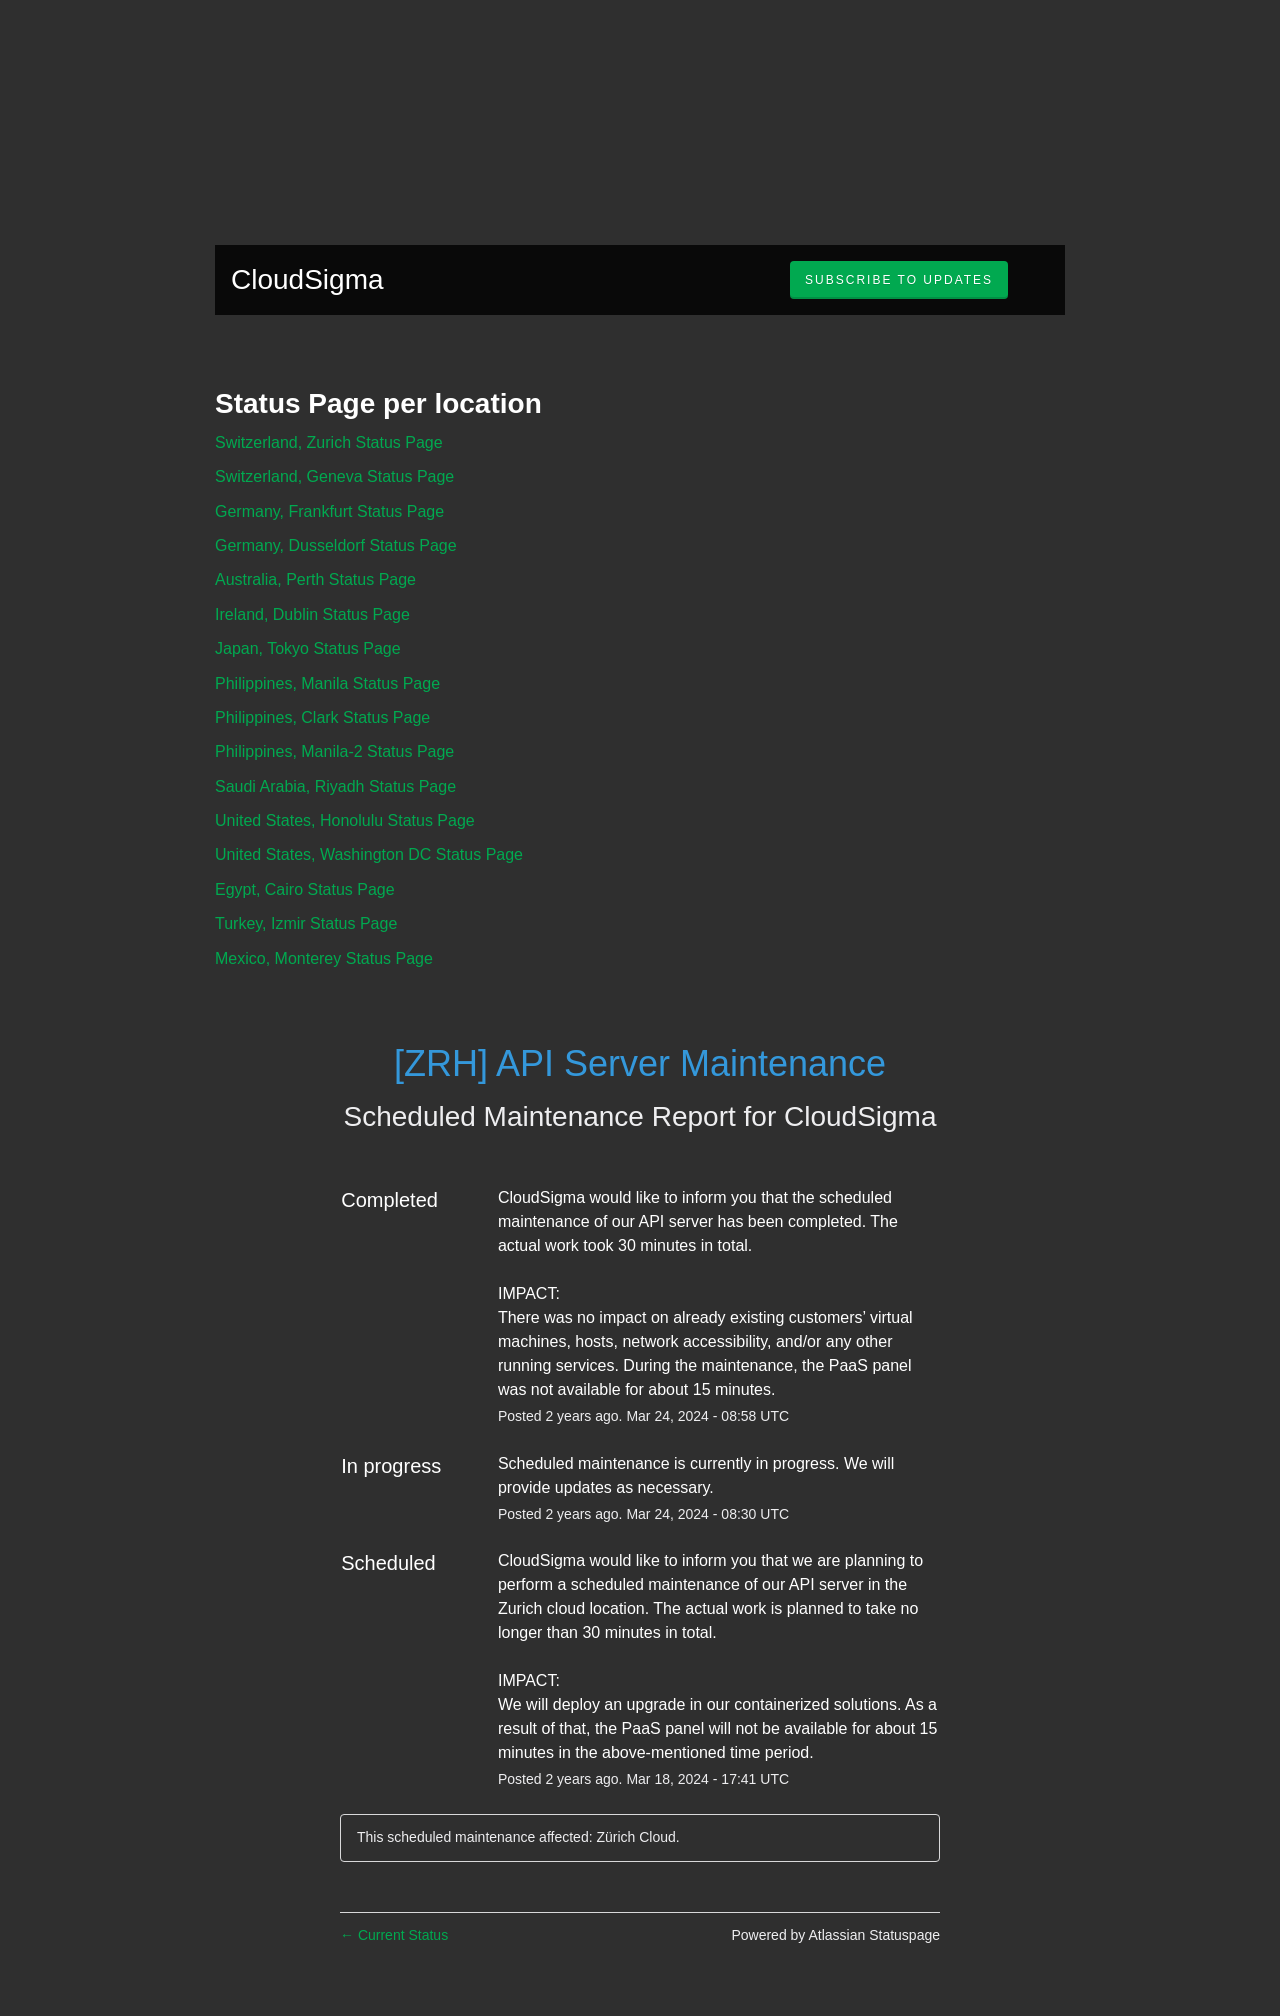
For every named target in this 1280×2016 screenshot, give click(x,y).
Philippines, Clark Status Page (322, 717)
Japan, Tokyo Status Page (308, 648)
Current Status (394, 1935)
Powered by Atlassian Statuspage (835, 1935)
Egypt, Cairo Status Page (305, 889)
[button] (899, 280)
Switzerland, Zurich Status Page (329, 442)
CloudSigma (307, 279)
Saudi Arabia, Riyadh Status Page (335, 786)
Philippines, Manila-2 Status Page (334, 751)
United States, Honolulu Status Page (345, 820)
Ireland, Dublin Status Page (312, 614)
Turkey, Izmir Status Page (306, 923)
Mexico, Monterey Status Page (324, 958)
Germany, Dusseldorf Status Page (336, 545)
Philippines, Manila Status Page (327, 683)
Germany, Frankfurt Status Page (329, 511)
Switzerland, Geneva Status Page (334, 476)
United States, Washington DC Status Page (369, 854)
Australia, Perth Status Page (315, 579)
